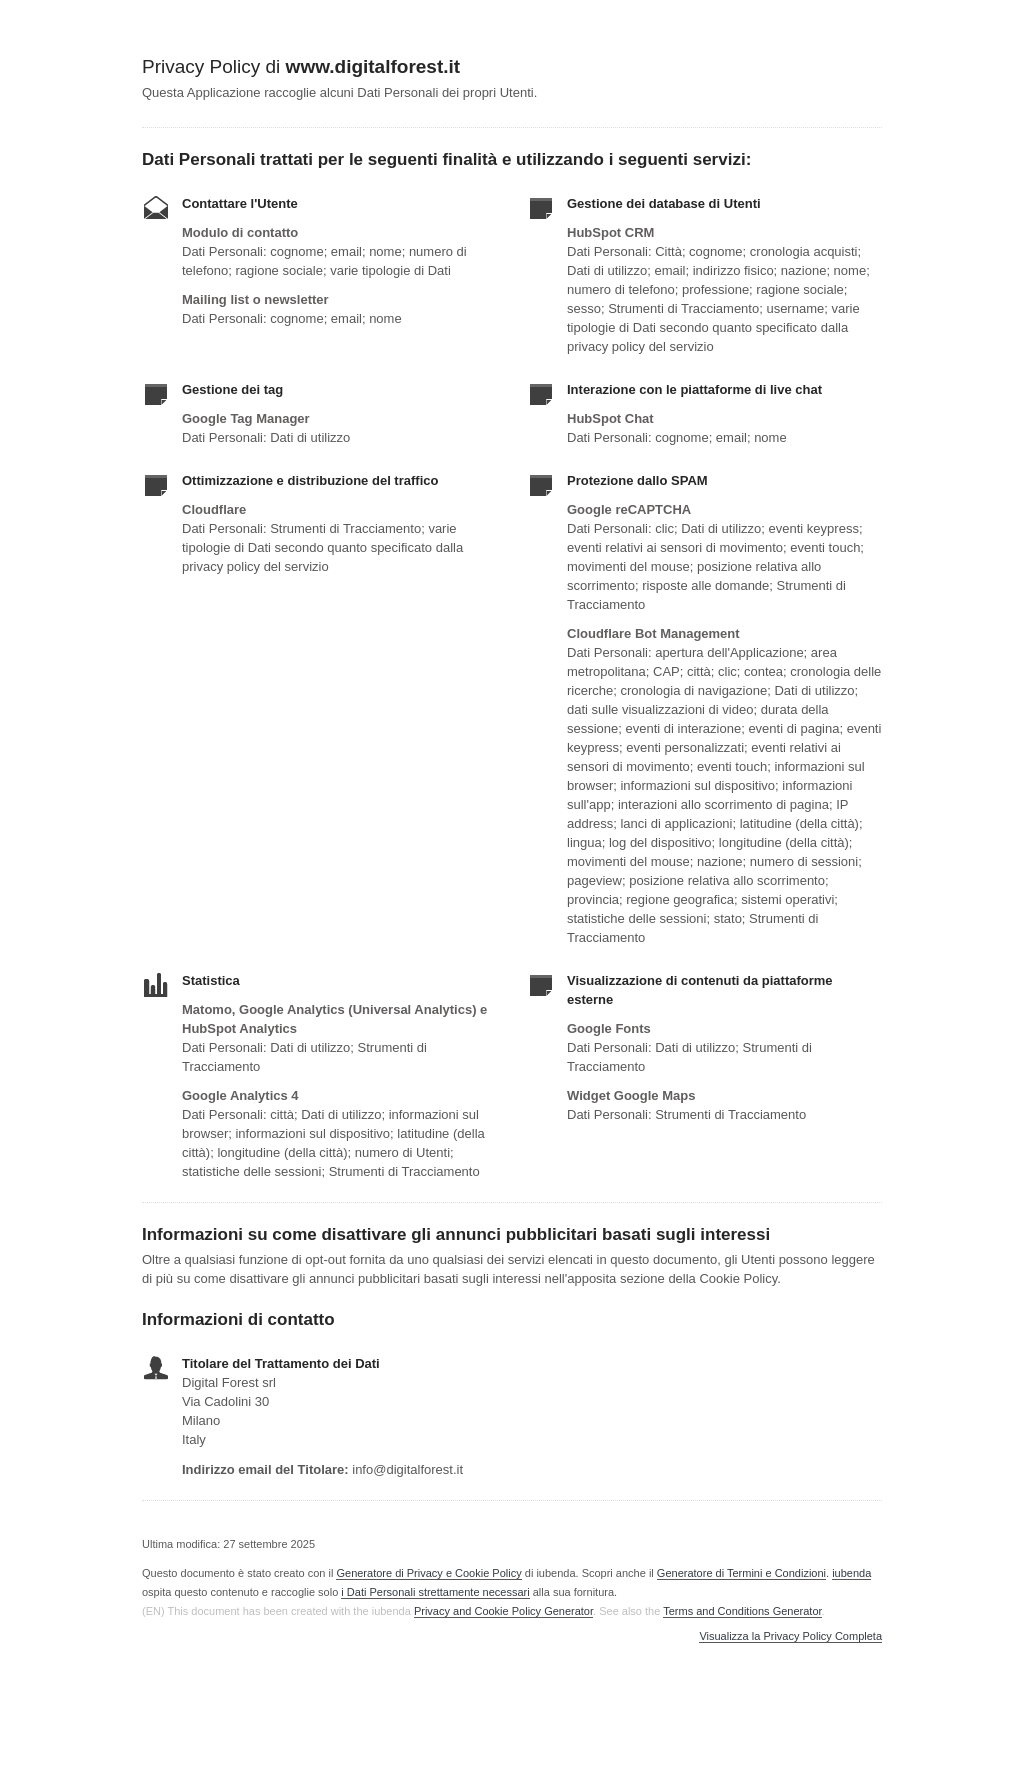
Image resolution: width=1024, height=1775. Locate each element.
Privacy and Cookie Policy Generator (503, 1611)
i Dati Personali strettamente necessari (435, 1592)
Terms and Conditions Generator (742, 1611)
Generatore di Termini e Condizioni (741, 1573)
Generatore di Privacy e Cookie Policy (428, 1573)
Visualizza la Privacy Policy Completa (790, 1636)
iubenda (851, 1573)
